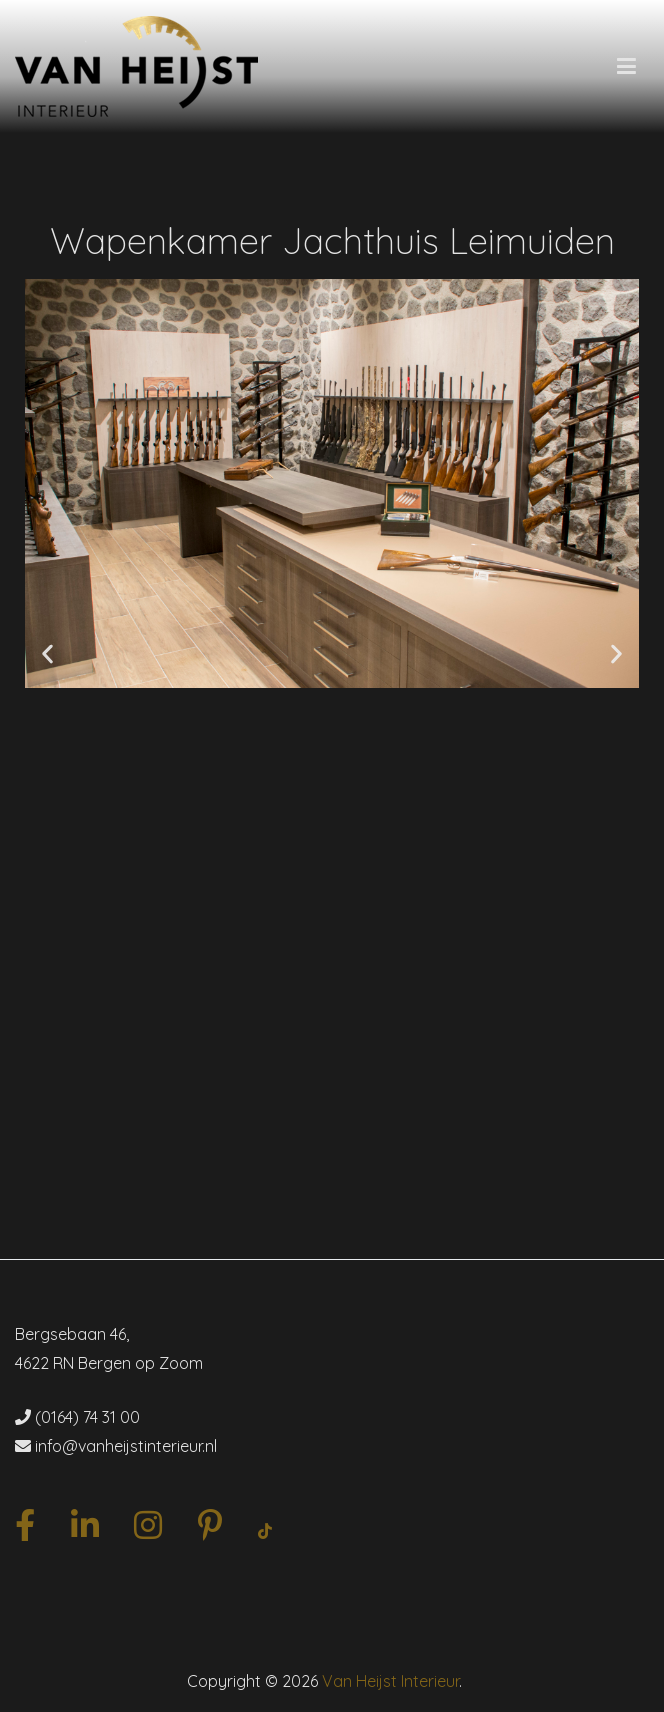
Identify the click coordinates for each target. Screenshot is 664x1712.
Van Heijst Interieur (390, 1681)
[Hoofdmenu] (626, 67)
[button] (47, 654)
